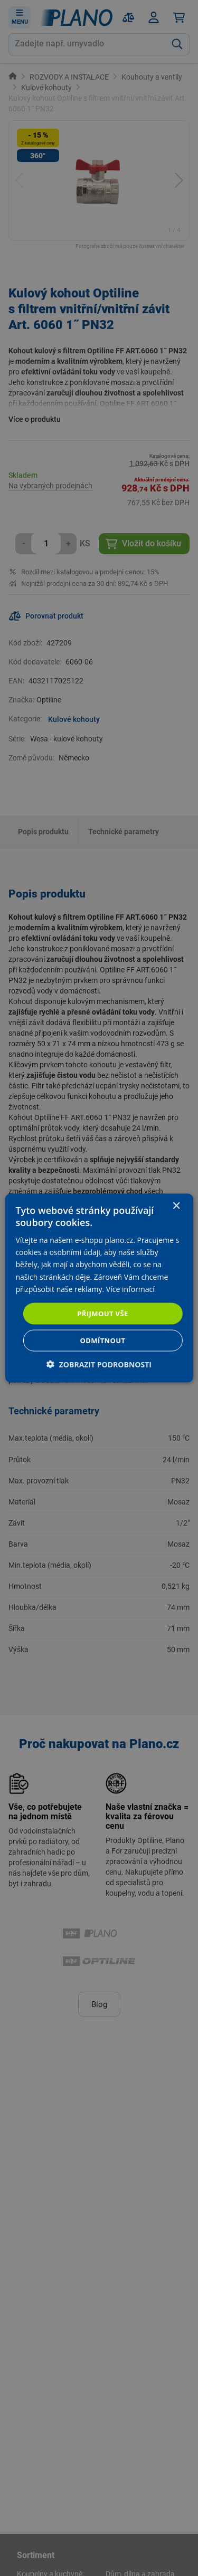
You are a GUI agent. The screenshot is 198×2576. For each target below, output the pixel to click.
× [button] (176, 1206)
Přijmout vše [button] (102, 1313)
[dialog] (99, 1288)
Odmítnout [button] (103, 1340)
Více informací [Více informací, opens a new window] (130, 1289)
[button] (99, 1364)
